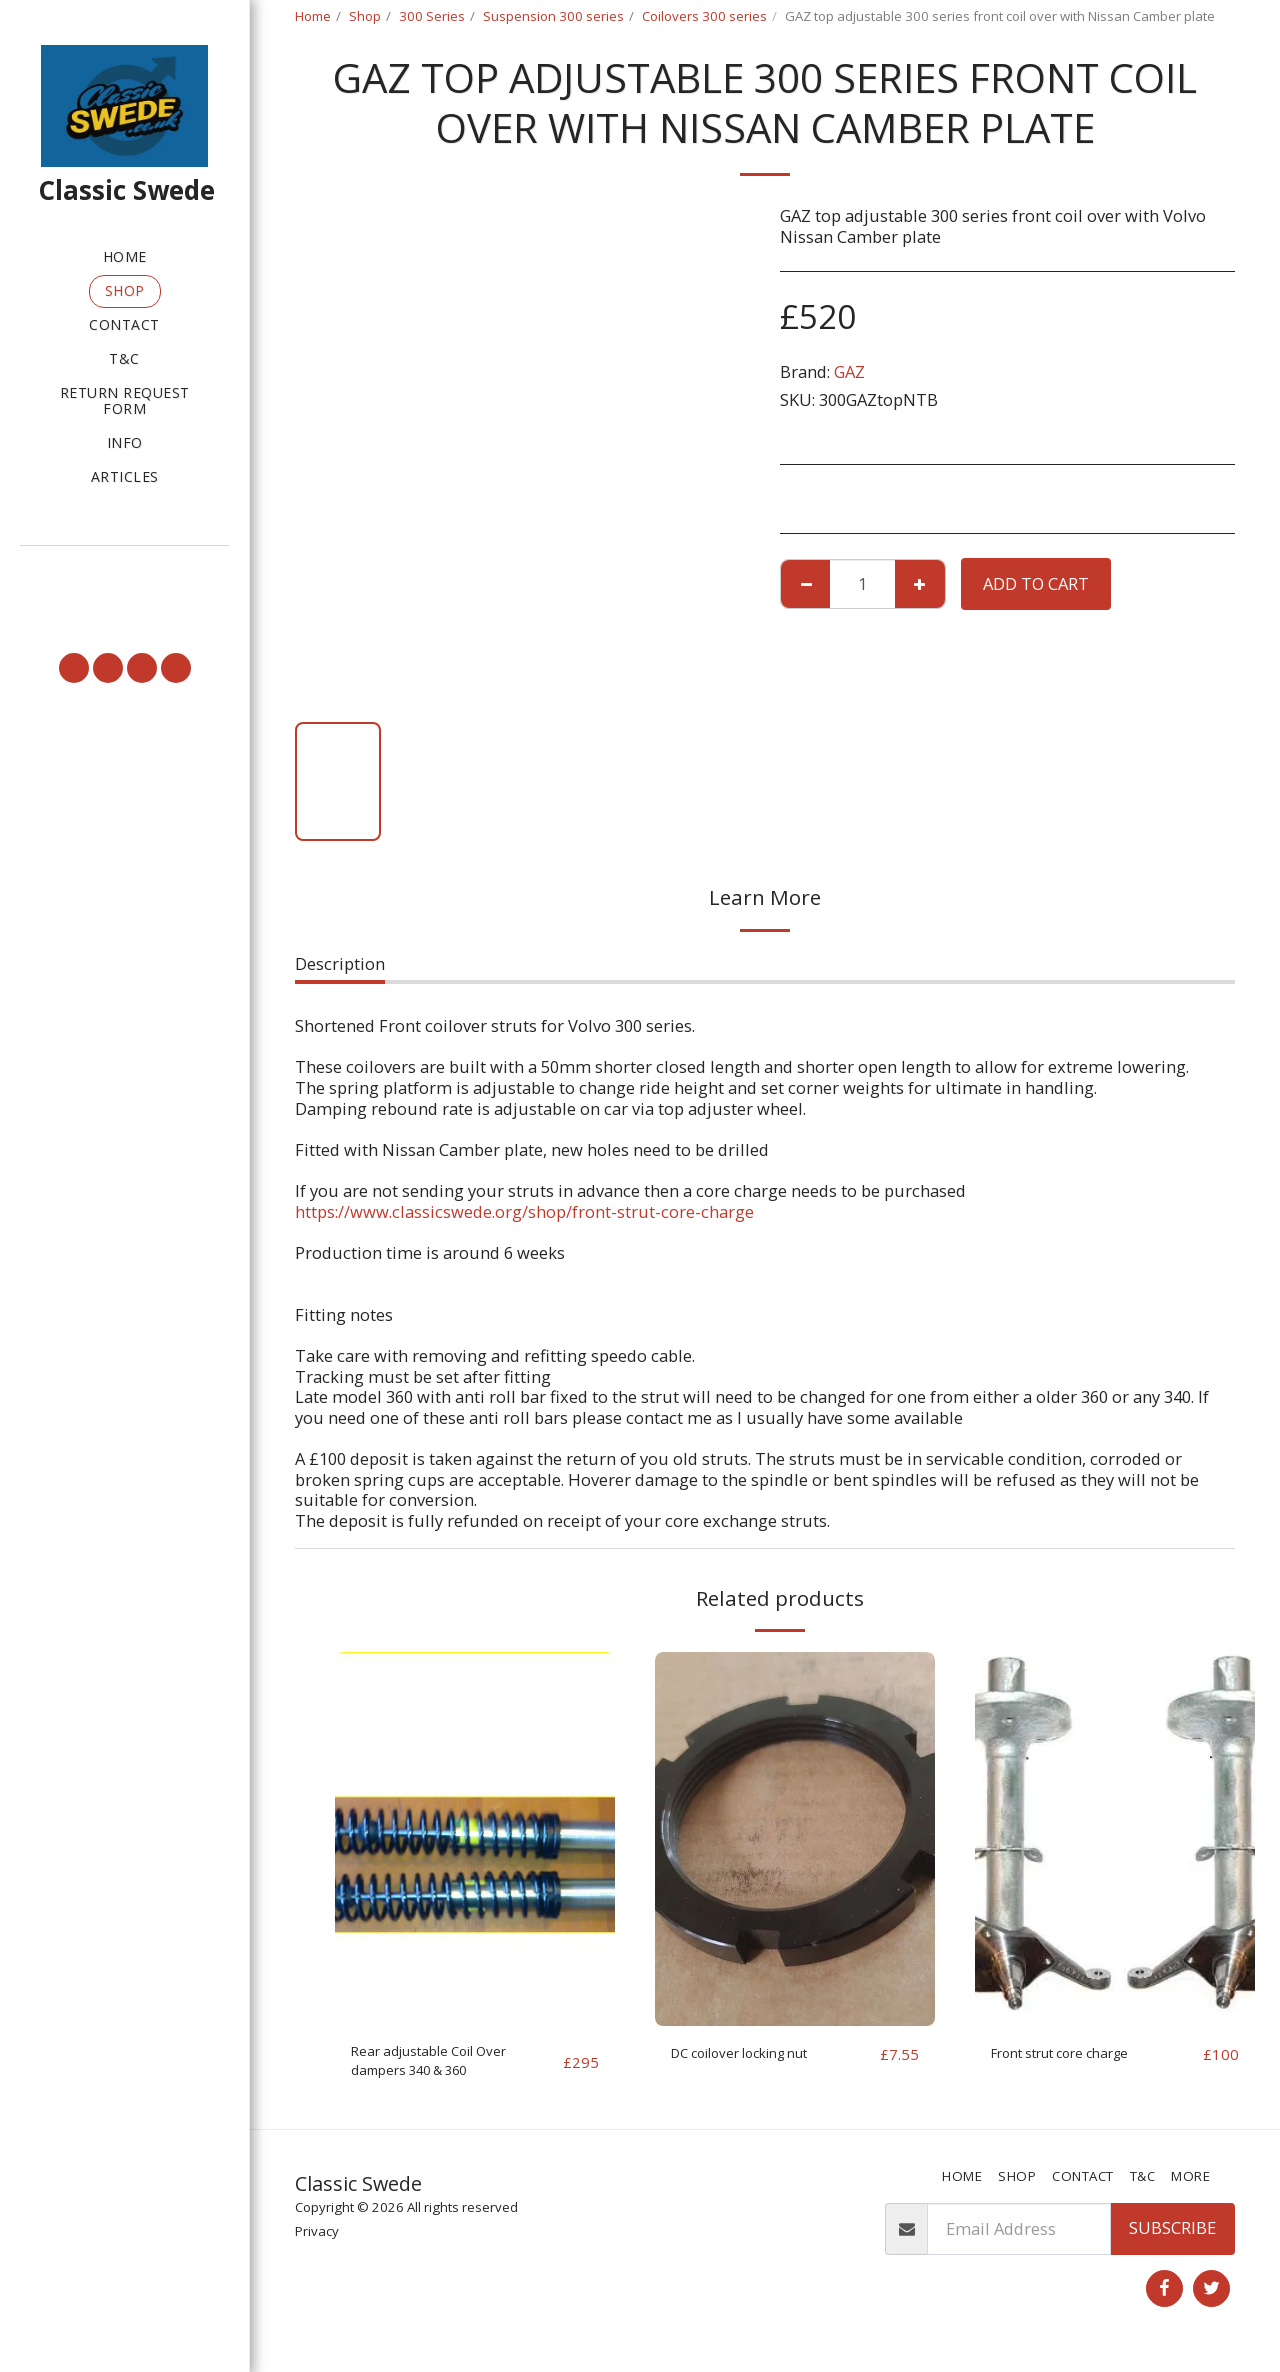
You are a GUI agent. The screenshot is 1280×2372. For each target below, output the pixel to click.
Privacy (317, 2241)
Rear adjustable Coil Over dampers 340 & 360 (448, 2066)
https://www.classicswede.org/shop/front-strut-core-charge (524, 1211)
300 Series (432, 16)
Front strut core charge (1080, 2053)
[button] (124, 574)
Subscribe (1172, 2238)
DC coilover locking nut (761, 2053)
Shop (365, 16)
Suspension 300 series (553, 16)
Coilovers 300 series (704, 16)
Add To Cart (1036, 583)
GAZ (849, 371)
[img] (475, 1838)
